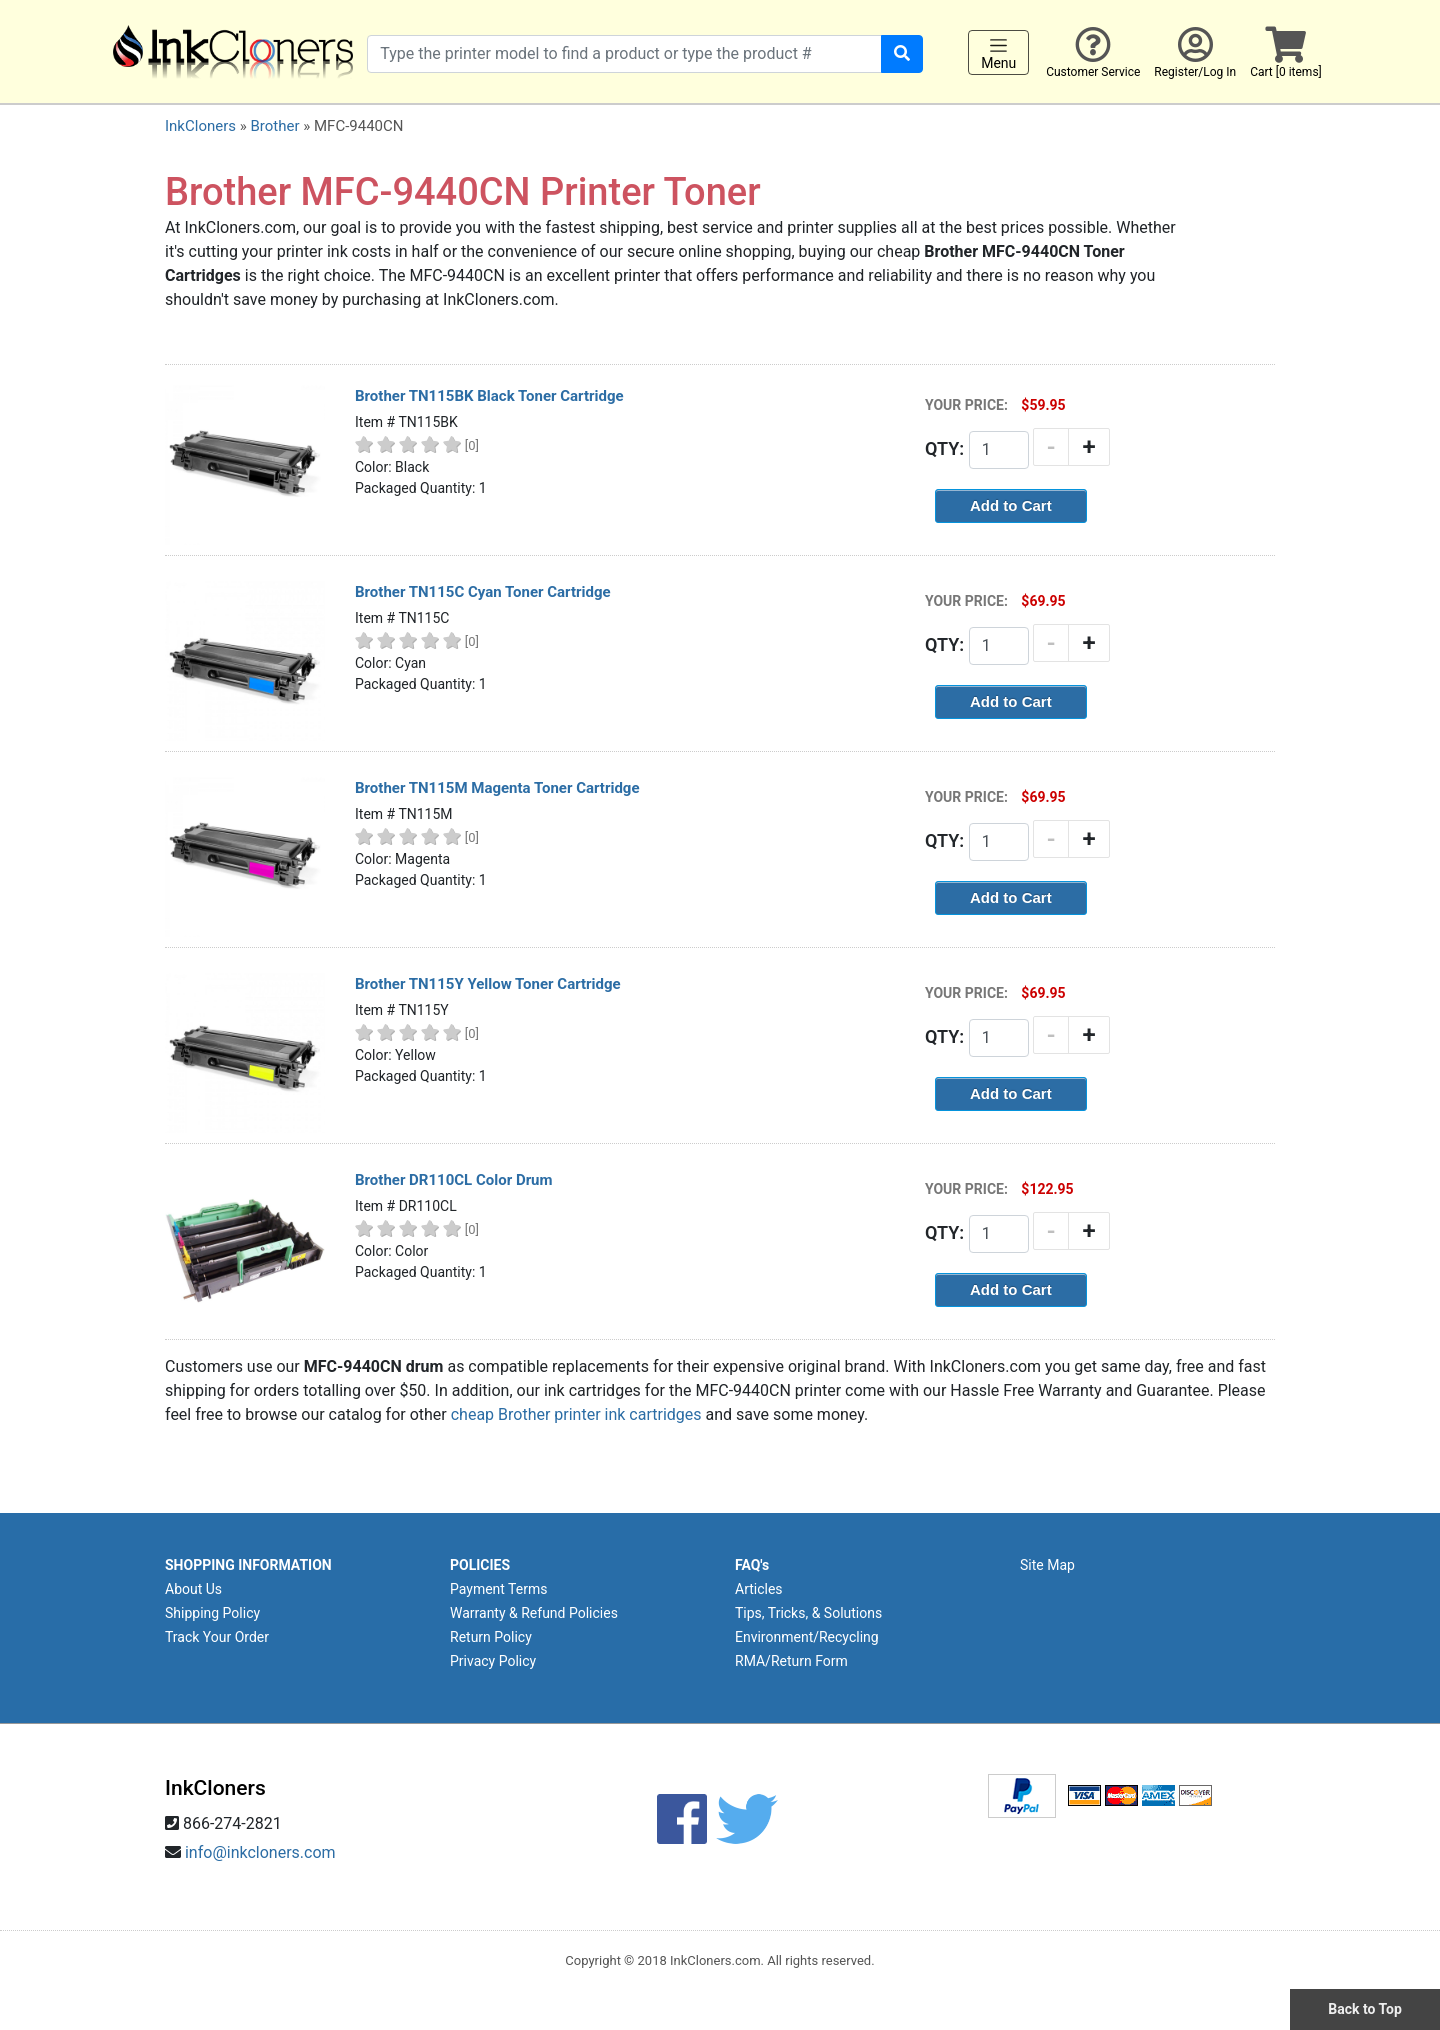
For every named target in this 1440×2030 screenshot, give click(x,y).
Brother (274, 126)
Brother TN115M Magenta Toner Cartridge (497, 788)
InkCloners (200, 126)
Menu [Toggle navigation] (998, 53)
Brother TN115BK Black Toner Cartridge (489, 396)
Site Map (1047, 1565)
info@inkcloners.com (260, 1852)
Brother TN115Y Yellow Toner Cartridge (488, 984)
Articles (759, 1589)
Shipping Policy (212, 1613)
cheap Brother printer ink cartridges (576, 1414)
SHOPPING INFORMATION (248, 1565)
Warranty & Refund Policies (534, 1613)
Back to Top (1365, 2009)
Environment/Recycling (807, 1637)
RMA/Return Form (791, 1661)
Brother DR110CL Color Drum (454, 1180)
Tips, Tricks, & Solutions (808, 1613)
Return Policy (491, 1637)
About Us (193, 1589)
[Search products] (624, 54)
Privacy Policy (493, 1661)
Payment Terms (498, 1589)
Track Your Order (217, 1637)
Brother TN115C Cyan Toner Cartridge (483, 592)
